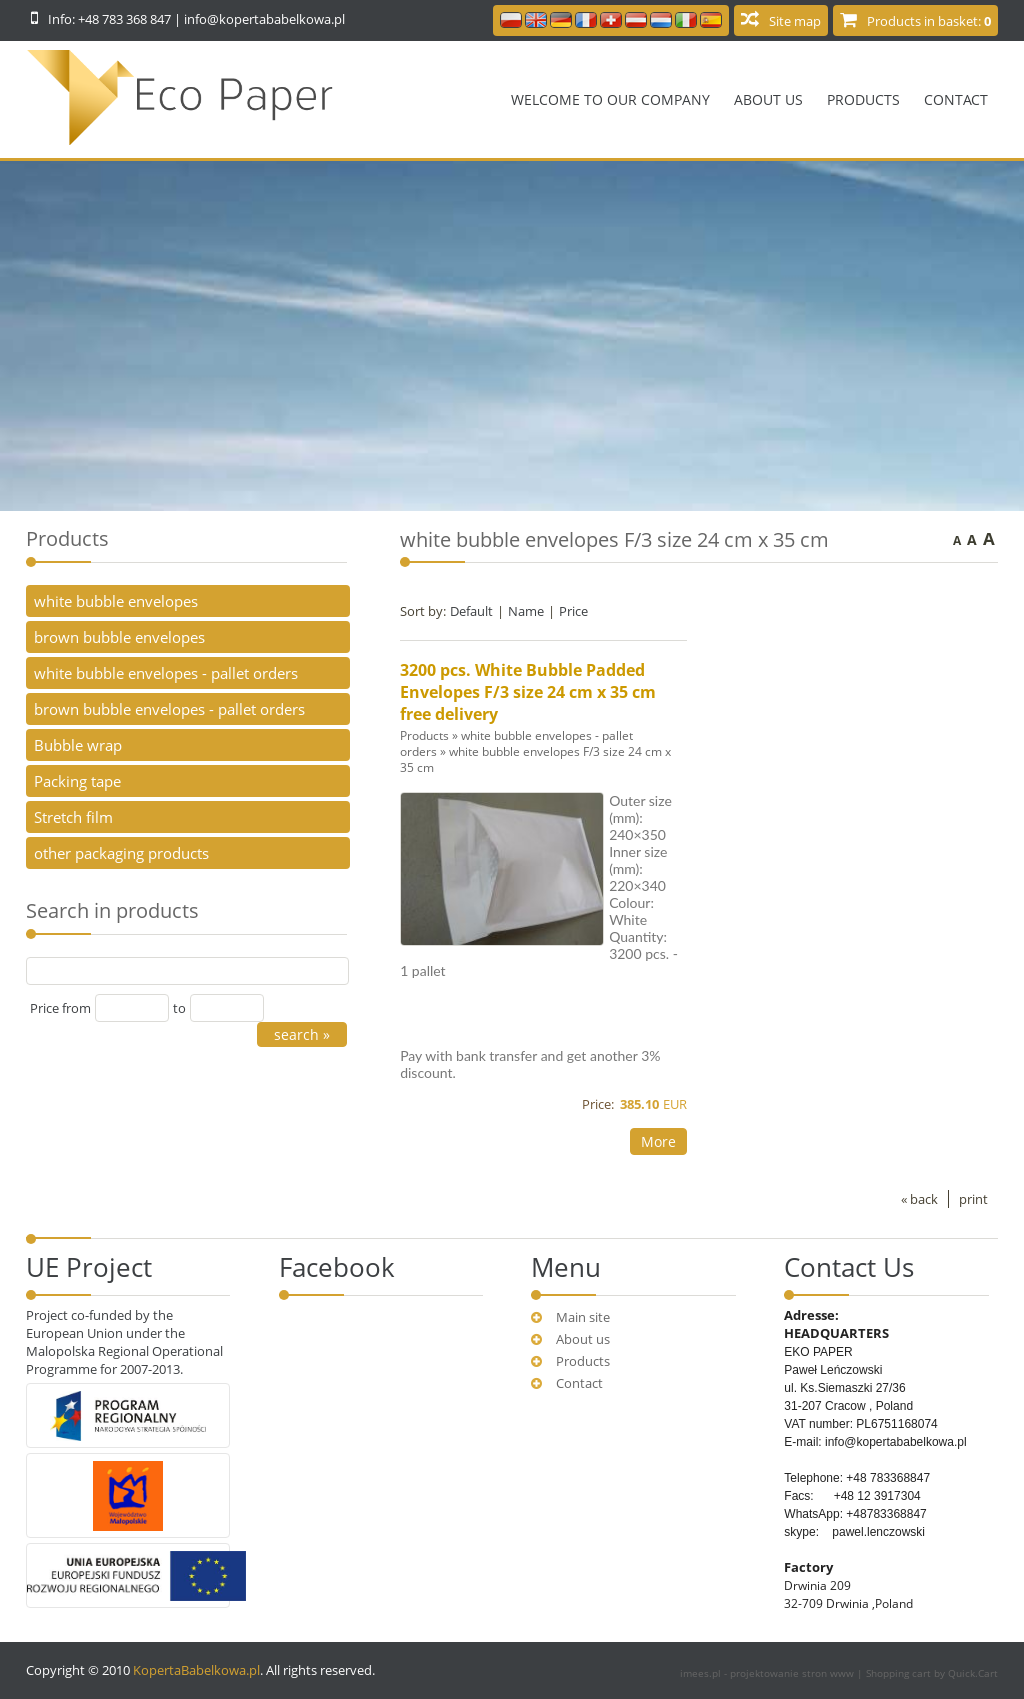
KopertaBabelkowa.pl (196, 1670)
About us (768, 99)
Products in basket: (929, 21)
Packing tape (77, 781)
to (179, 1008)
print (973, 1199)
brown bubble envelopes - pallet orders (169, 709)
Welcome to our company (610, 99)
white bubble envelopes (116, 601)
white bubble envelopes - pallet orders (166, 673)
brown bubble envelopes (119, 637)
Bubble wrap (78, 745)
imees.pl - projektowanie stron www (768, 1673)
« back (919, 1199)
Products (863, 99)
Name (526, 611)
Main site (583, 1317)
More (658, 1141)
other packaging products (121, 853)
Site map (795, 21)
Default (471, 611)
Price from (60, 1008)
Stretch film (73, 817)
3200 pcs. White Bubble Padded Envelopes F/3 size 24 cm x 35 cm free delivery (528, 692)
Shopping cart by (932, 1673)
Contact (956, 99)
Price (573, 611)
